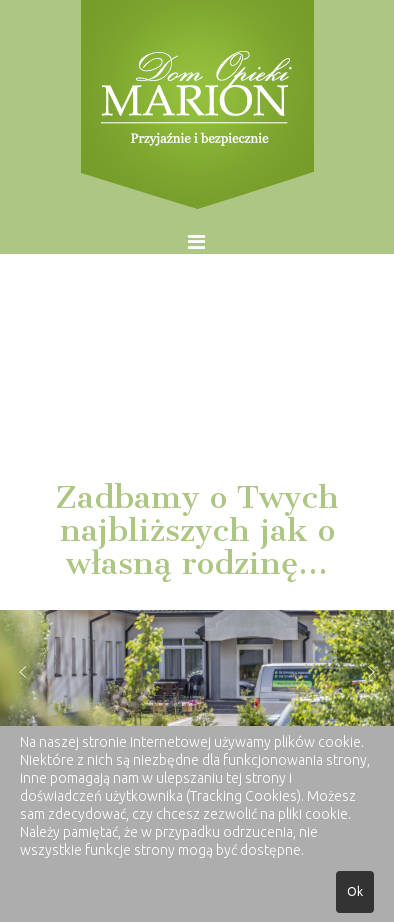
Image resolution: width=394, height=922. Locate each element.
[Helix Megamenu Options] (197, 241)
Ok (355, 891)
